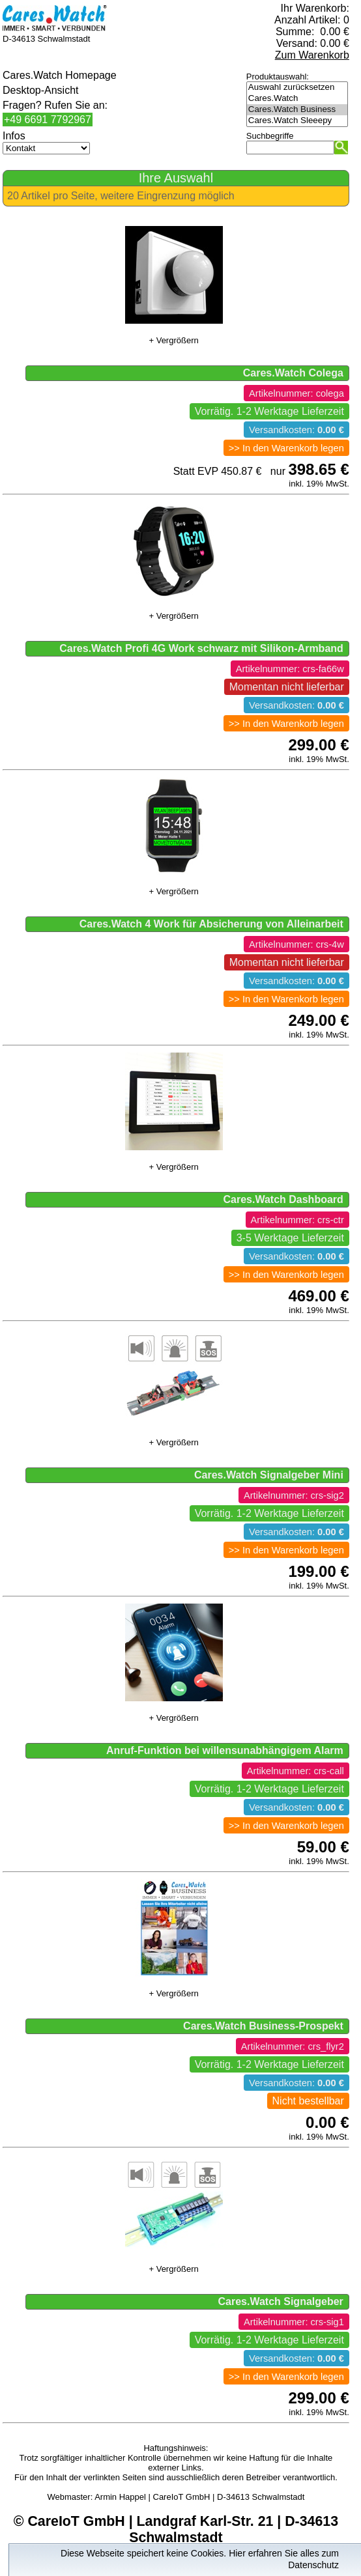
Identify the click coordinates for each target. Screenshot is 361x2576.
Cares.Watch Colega (293, 372)
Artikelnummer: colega (296, 393)
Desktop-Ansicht (41, 90)
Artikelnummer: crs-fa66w (290, 669)
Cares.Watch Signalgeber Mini (268, 1474)
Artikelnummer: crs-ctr (297, 1220)
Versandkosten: (296, 430)
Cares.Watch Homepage (60, 75)
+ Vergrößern (173, 340)
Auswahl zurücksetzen (297, 87)
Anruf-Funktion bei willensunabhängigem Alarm (224, 1750)
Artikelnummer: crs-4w (296, 944)
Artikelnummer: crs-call (295, 1771)
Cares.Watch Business (297, 109)
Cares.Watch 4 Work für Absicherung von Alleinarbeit (211, 923)
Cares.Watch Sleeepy (297, 120)
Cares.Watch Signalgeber (280, 2301)
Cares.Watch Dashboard (283, 1199)
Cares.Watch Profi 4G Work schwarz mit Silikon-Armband (201, 648)
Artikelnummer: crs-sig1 (294, 2322)
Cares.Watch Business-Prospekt (263, 2025)
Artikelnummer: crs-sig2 (294, 1495)
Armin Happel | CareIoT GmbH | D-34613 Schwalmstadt (199, 2497)
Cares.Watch (297, 98)
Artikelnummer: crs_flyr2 (292, 2046)
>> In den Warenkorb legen (286, 448)
